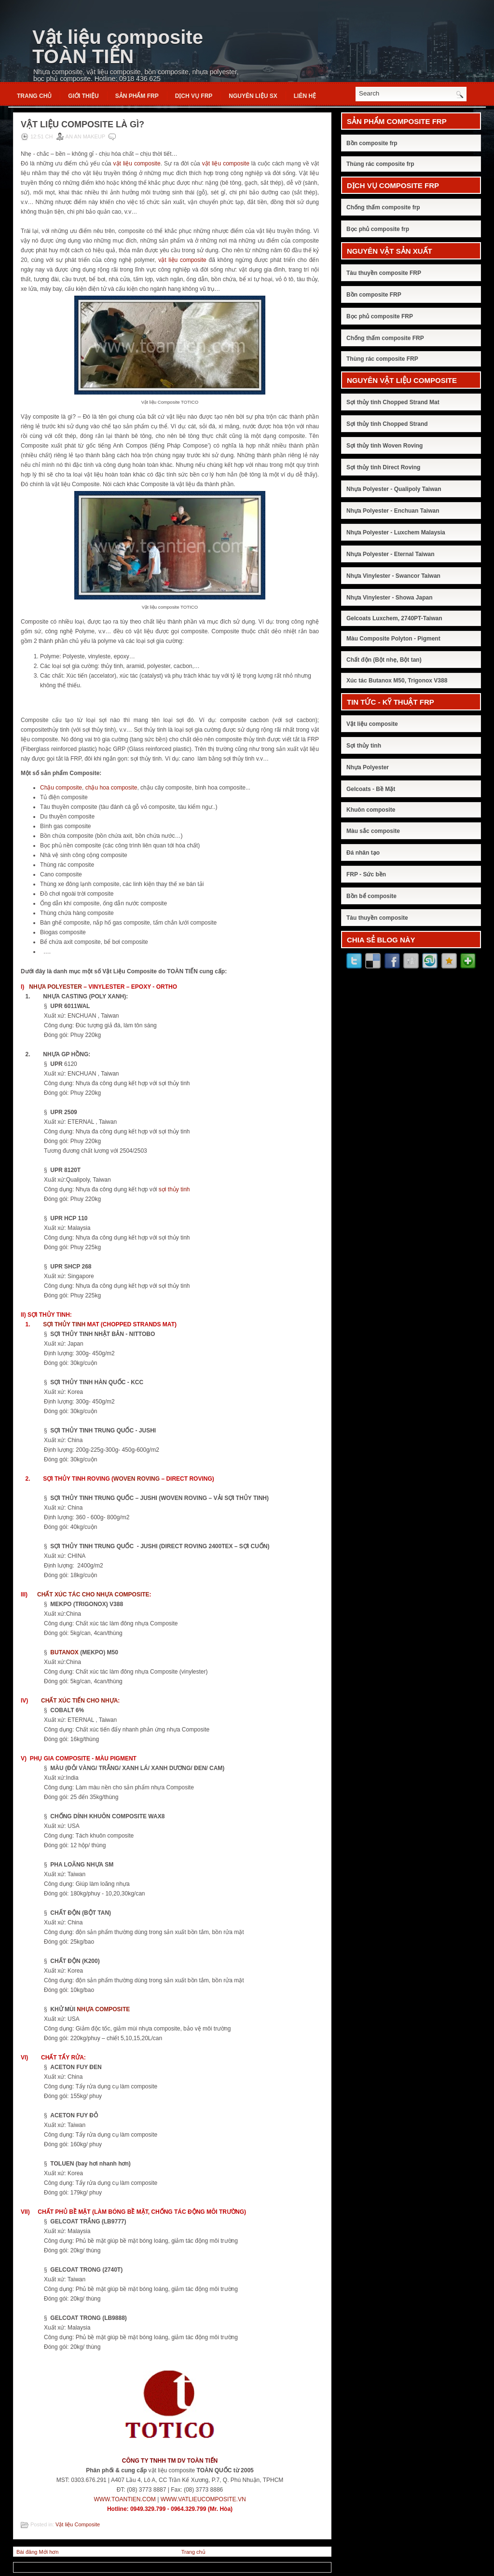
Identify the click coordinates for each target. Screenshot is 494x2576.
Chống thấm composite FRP (385, 338)
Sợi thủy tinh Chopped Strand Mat (392, 402)
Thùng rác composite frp (380, 164)
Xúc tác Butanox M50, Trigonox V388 (396, 680)
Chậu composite (61, 787)
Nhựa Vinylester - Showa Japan (389, 597)
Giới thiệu (83, 96)
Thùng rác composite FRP (382, 358)
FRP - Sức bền (366, 874)
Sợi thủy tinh (363, 745)
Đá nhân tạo (363, 852)
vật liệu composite (137, 163)
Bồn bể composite (371, 896)
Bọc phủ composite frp (377, 229)
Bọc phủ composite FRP (379, 316)
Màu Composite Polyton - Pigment (393, 638)
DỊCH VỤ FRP (194, 96)
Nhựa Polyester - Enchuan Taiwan (392, 510)
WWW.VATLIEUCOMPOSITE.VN (203, 2499)
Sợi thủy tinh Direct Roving (383, 467)
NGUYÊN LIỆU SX (253, 96)
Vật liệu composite (372, 724)
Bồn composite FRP (373, 294)
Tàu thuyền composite (377, 917)
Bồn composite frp (372, 143)
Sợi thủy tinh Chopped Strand (387, 424)
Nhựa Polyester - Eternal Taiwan (390, 554)
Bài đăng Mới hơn (37, 2552)
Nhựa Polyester (367, 767)
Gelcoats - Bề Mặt (370, 789)
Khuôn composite (370, 809)
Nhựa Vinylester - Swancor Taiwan (393, 575)
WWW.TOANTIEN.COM (124, 2499)
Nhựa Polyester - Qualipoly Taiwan (393, 489)
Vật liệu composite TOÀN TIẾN (117, 47)
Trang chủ (34, 96)
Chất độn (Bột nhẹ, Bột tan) (384, 659)
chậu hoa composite (111, 787)
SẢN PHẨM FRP (137, 96)
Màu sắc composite (373, 831)
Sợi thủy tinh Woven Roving (384, 445)
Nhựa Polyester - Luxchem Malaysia (395, 532)
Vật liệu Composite (77, 2524)
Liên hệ (305, 96)
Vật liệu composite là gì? (82, 124)
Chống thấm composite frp (383, 207)
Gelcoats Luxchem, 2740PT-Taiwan (394, 618)
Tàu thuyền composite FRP (383, 273)
